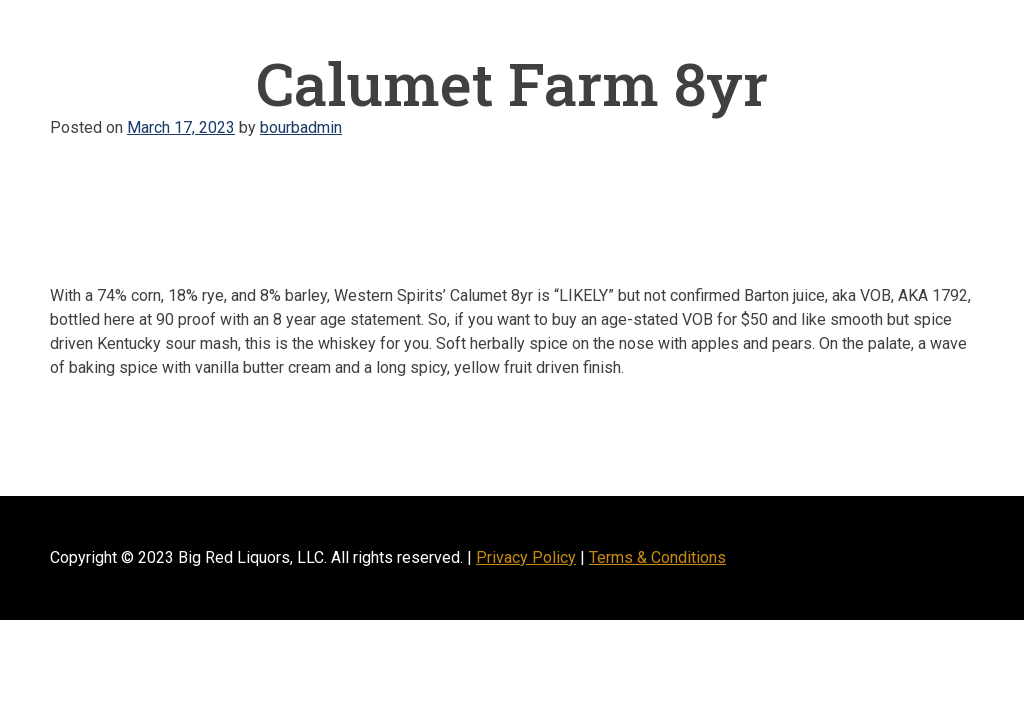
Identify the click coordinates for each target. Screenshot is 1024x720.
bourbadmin (301, 127)
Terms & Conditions (657, 557)
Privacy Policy (526, 557)
